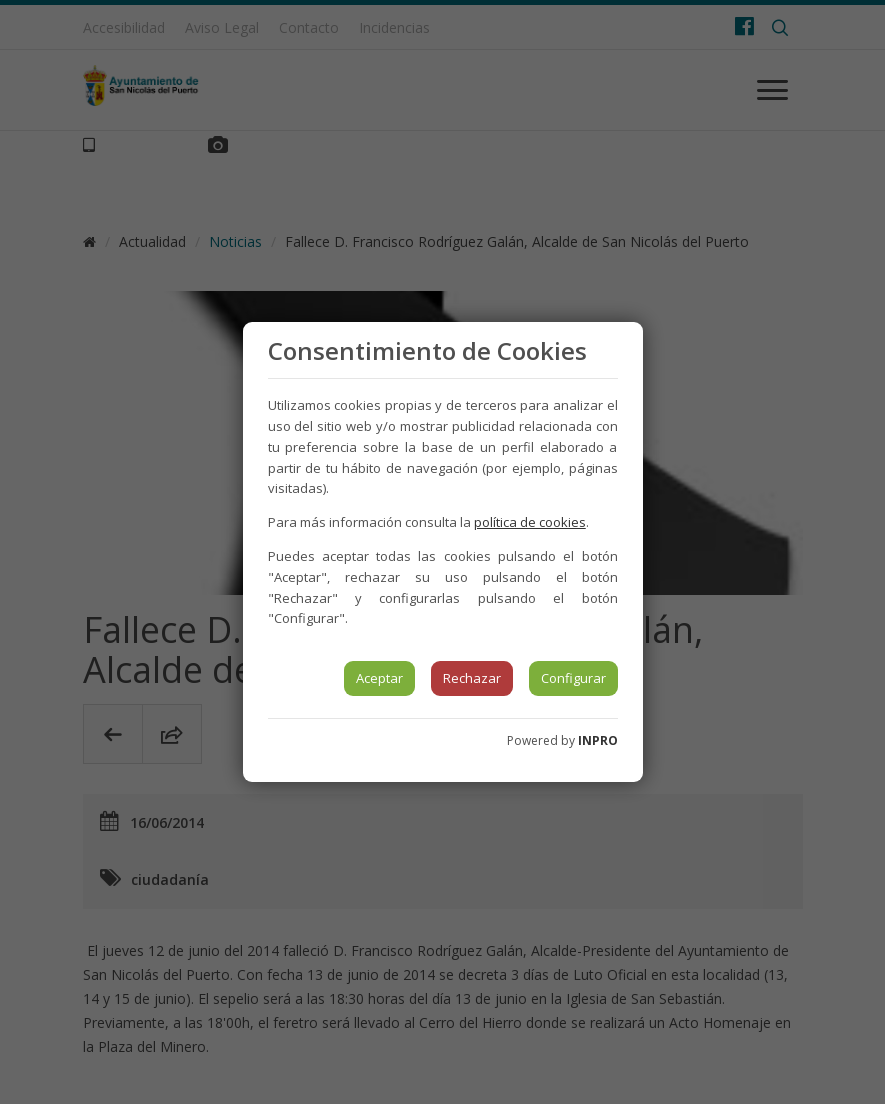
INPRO (598, 740)
